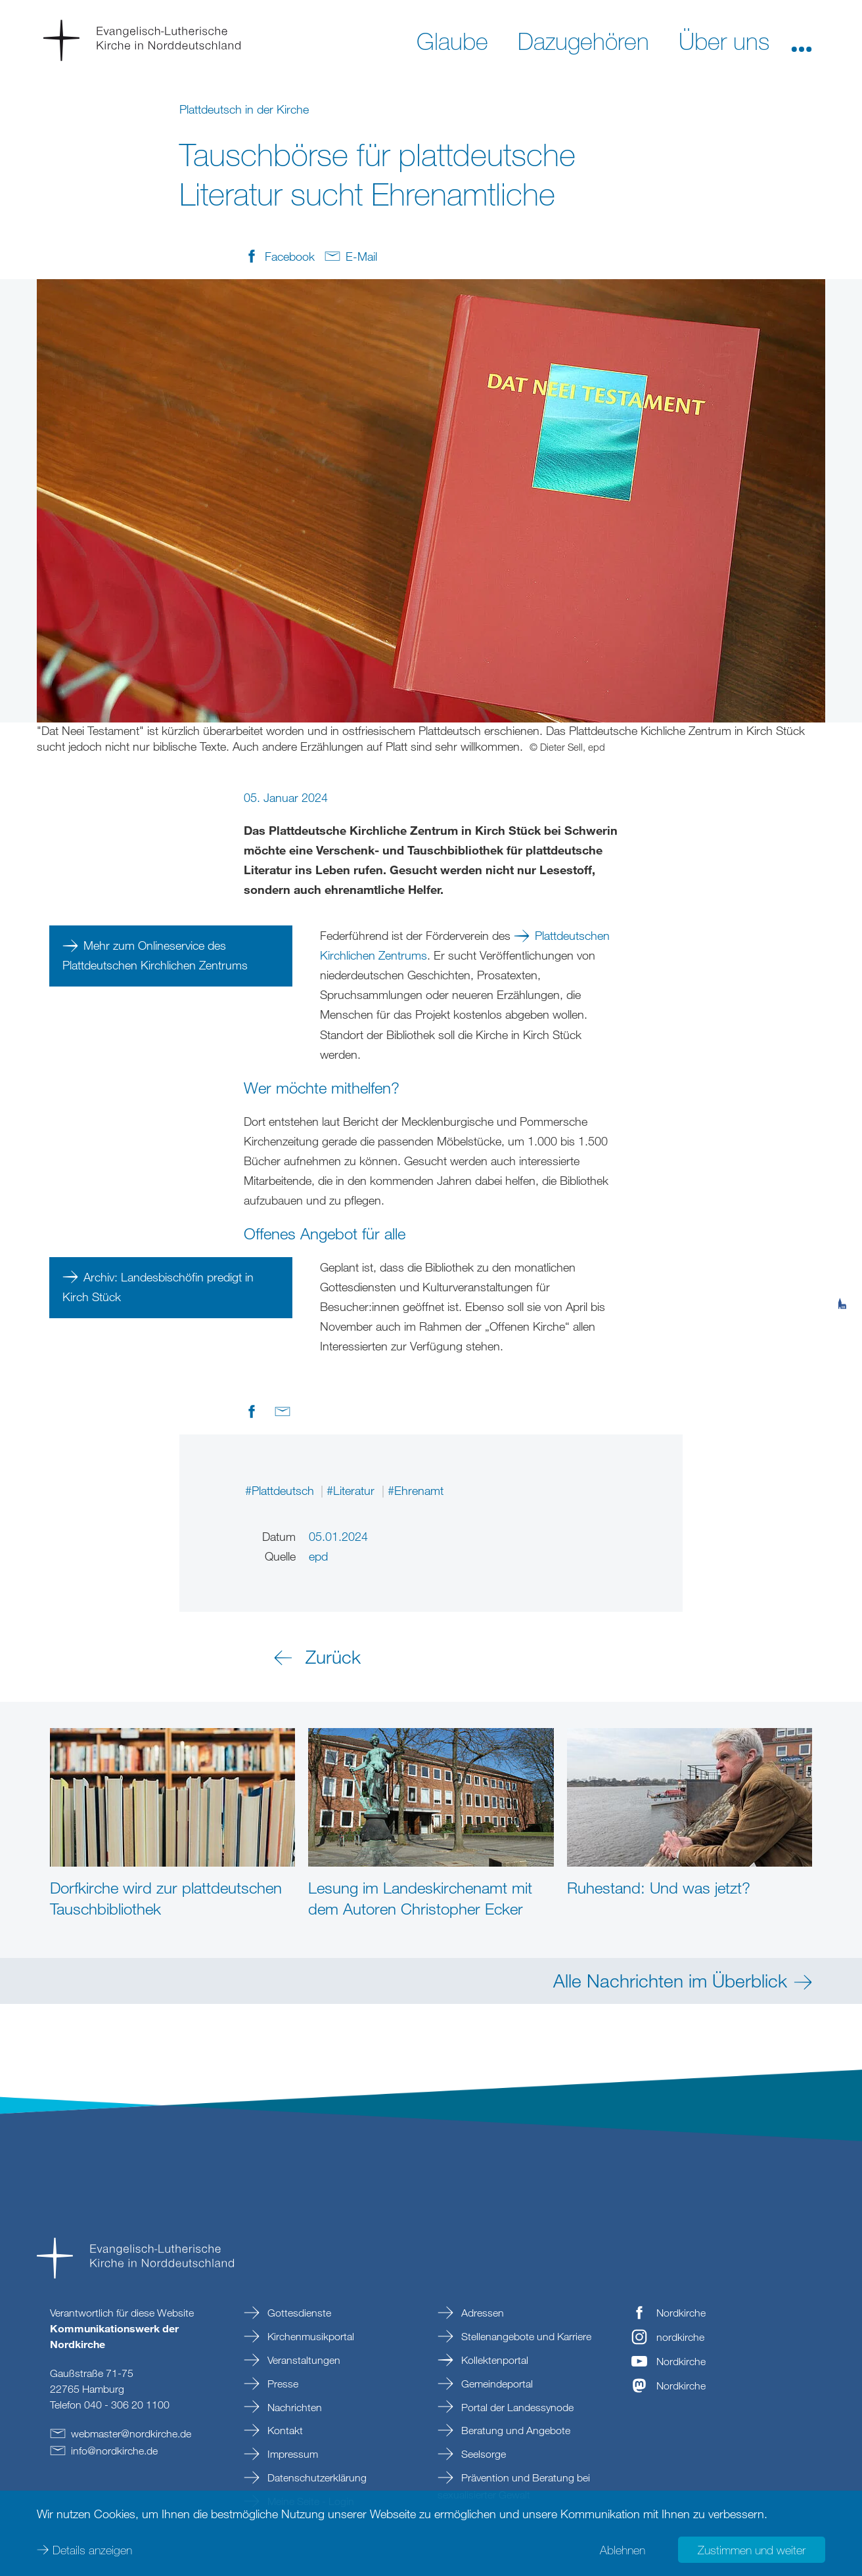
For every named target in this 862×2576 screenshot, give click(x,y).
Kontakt (284, 2430)
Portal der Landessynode (516, 2407)
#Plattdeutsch (281, 1490)
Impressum (291, 2454)
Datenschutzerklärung (316, 2477)
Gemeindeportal (496, 2383)
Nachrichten (293, 2407)
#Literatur (352, 1490)
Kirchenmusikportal (309, 2336)
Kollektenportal (493, 2360)
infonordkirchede (114, 2450)
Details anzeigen (92, 2550)
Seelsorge (482, 2454)
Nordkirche (681, 2313)
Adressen (481, 2313)
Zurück (333, 1656)
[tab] (842, 1239)
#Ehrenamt (415, 1490)
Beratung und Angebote (514, 2430)
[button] (801, 40)
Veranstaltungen (302, 2360)
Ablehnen (622, 2550)
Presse (281, 2383)
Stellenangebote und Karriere (525, 2336)
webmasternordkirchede (131, 2433)
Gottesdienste (298, 2313)
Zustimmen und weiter (751, 2550)
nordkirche (680, 2337)
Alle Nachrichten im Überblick (670, 1980)
